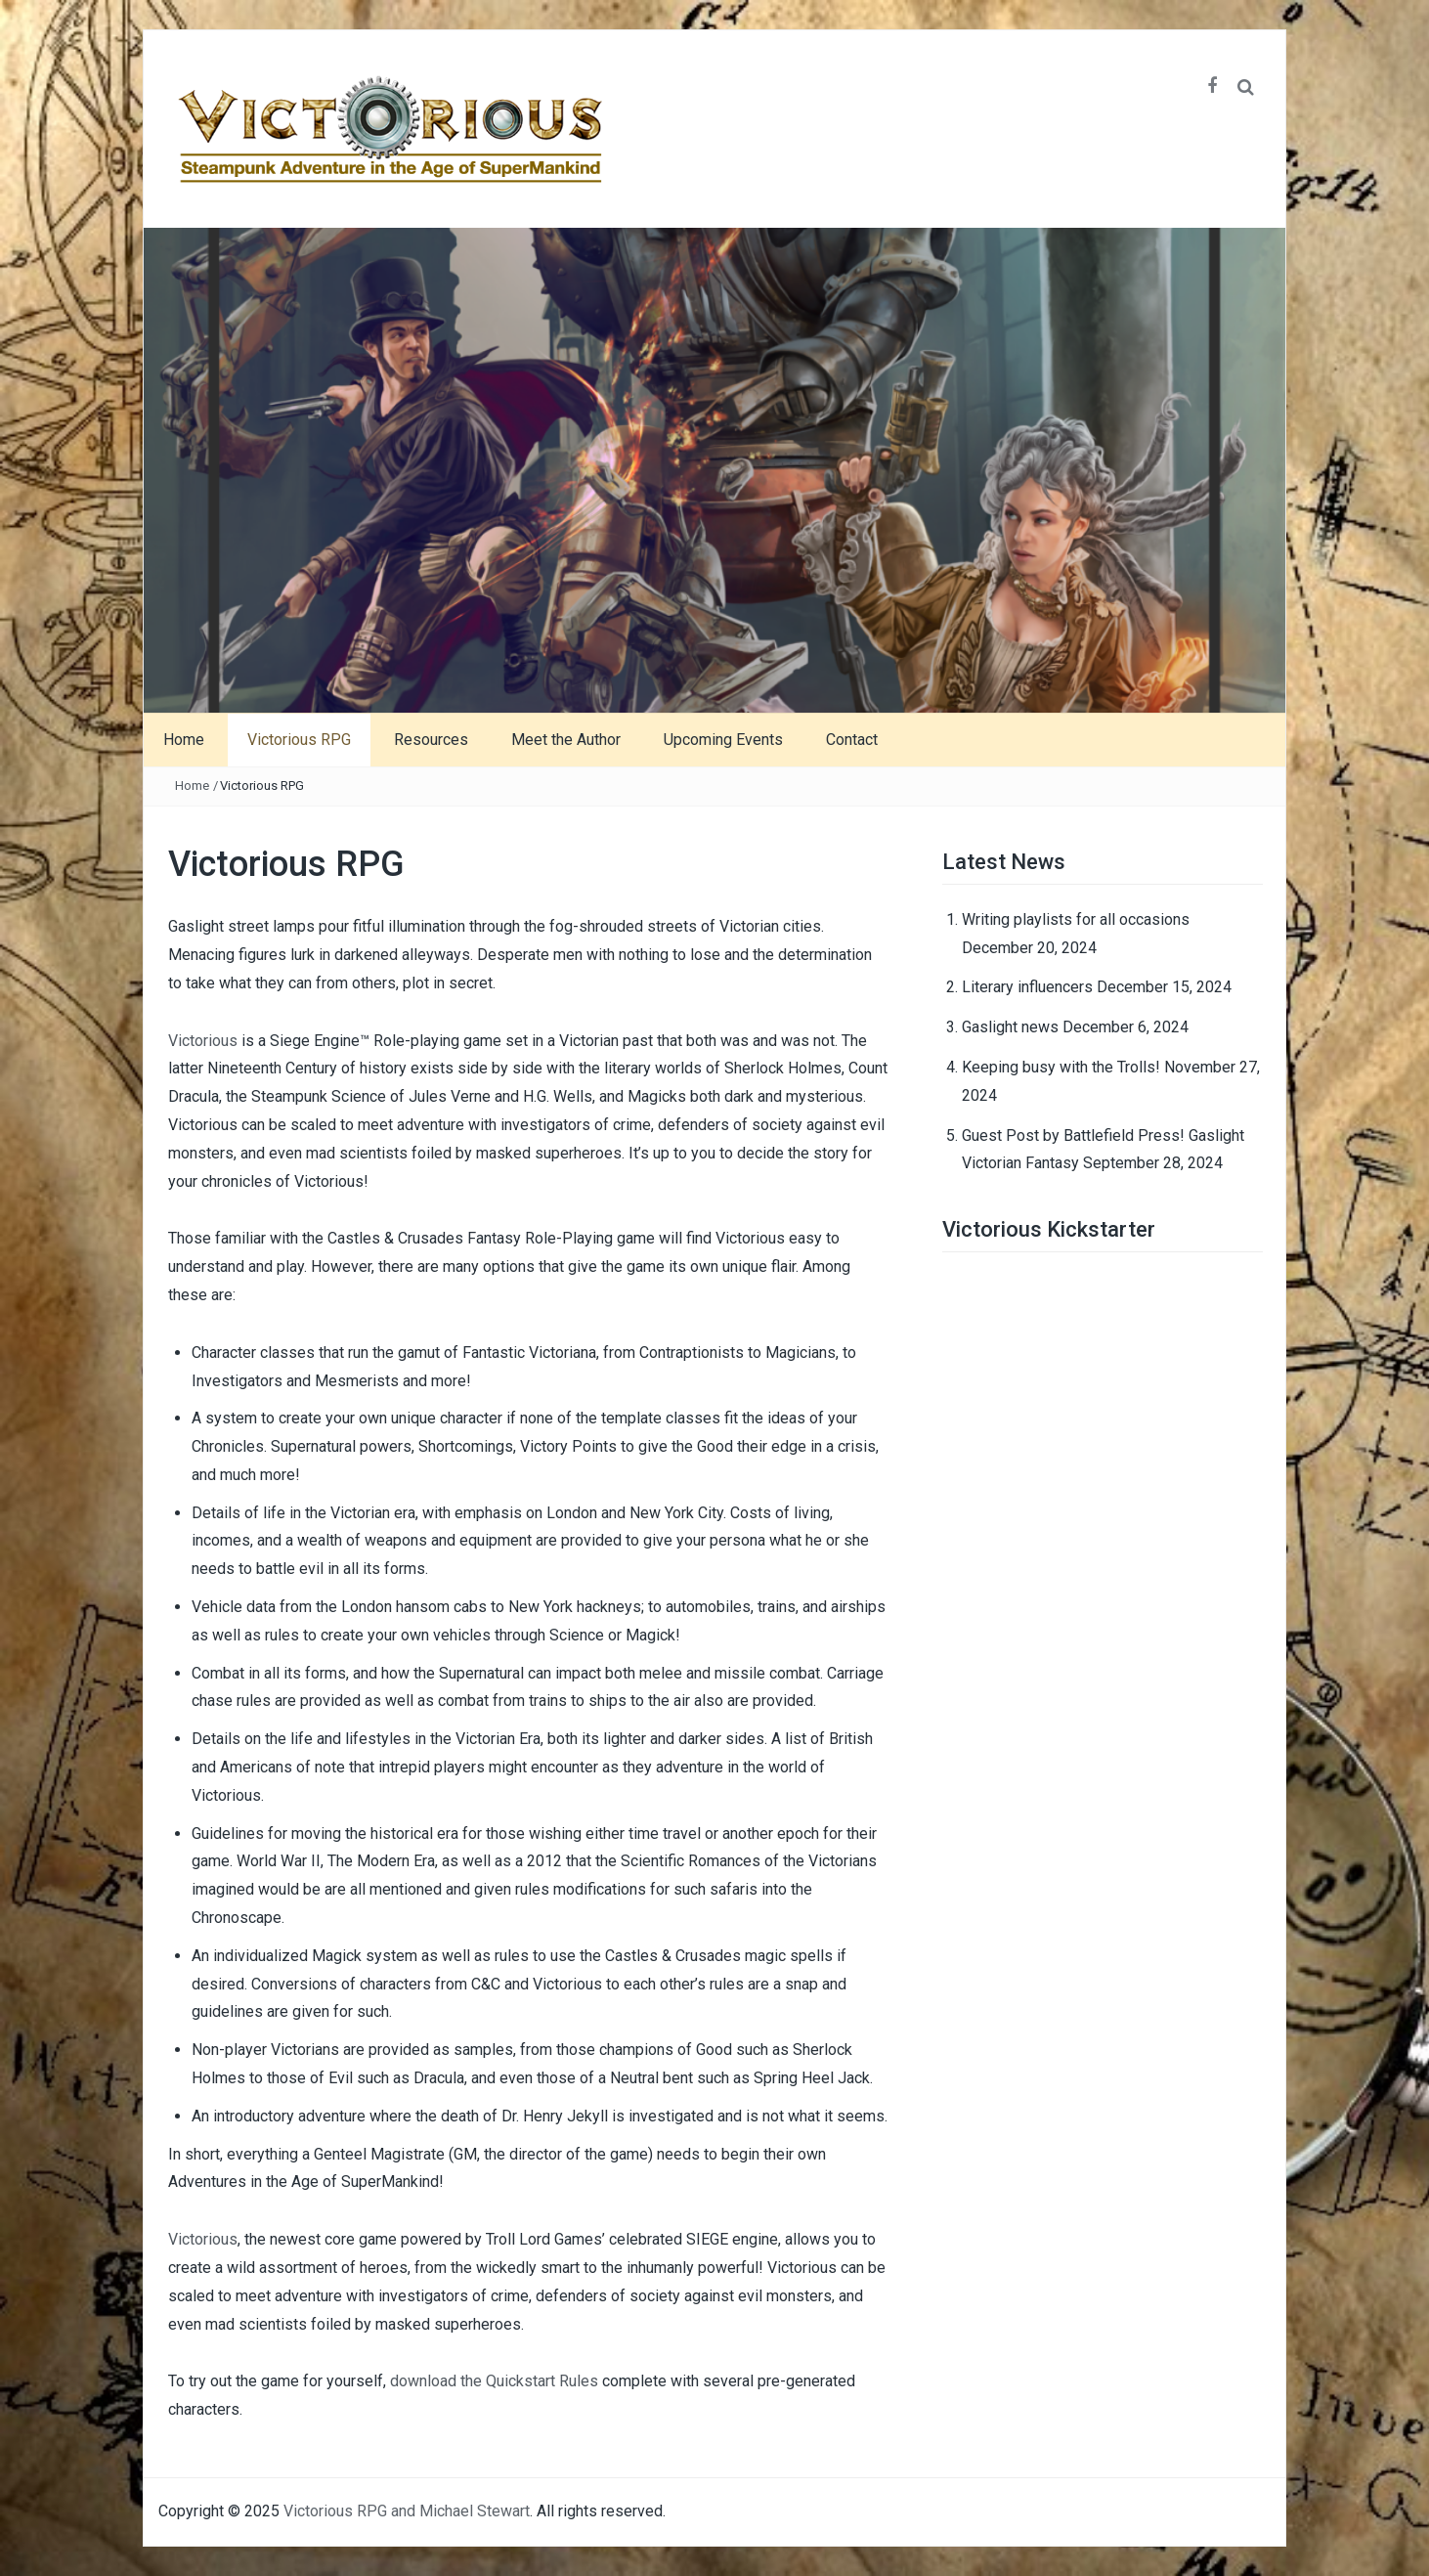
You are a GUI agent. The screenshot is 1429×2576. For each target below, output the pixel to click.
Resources (431, 739)
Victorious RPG (299, 739)
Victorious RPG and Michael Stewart (406, 2511)
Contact (852, 739)
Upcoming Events (723, 739)
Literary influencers (1027, 987)
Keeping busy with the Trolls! (1061, 1067)
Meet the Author (566, 739)
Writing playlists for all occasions (1076, 919)
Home (183, 739)
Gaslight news (1010, 1027)
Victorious (203, 1040)
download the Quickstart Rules (494, 2381)
